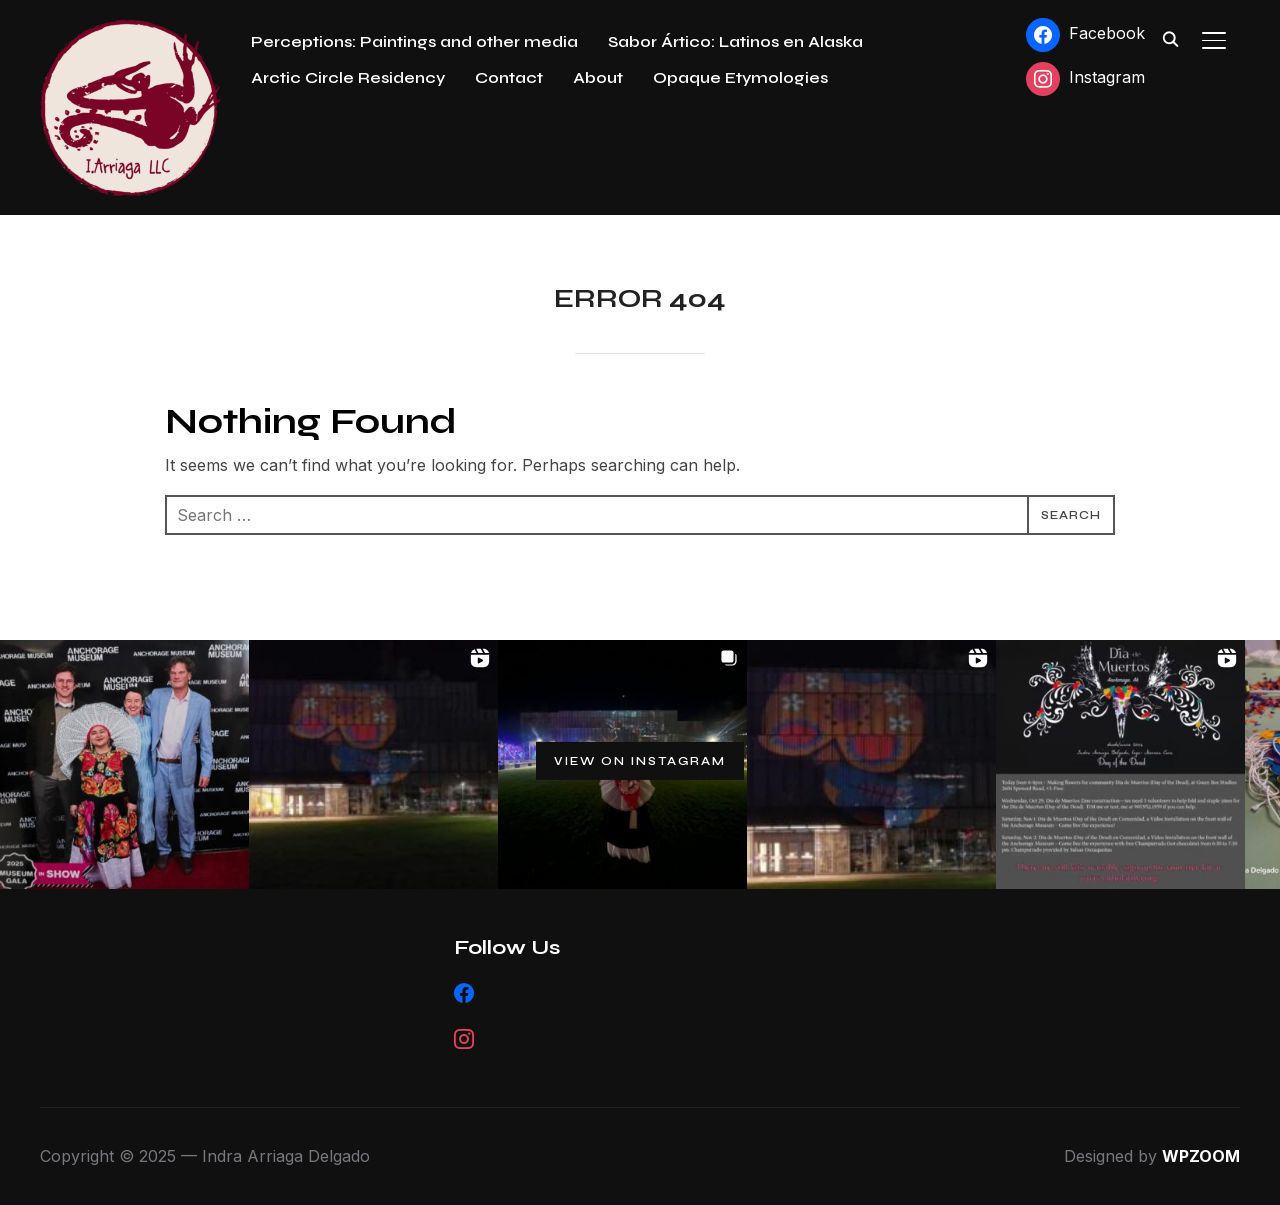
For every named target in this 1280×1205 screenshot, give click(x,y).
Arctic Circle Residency (348, 77)
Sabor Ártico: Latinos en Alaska (735, 41)
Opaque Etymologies (740, 77)
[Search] (1170, 38)
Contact (509, 77)
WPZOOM (1201, 1156)
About (598, 77)
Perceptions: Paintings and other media (414, 41)
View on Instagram (640, 761)
